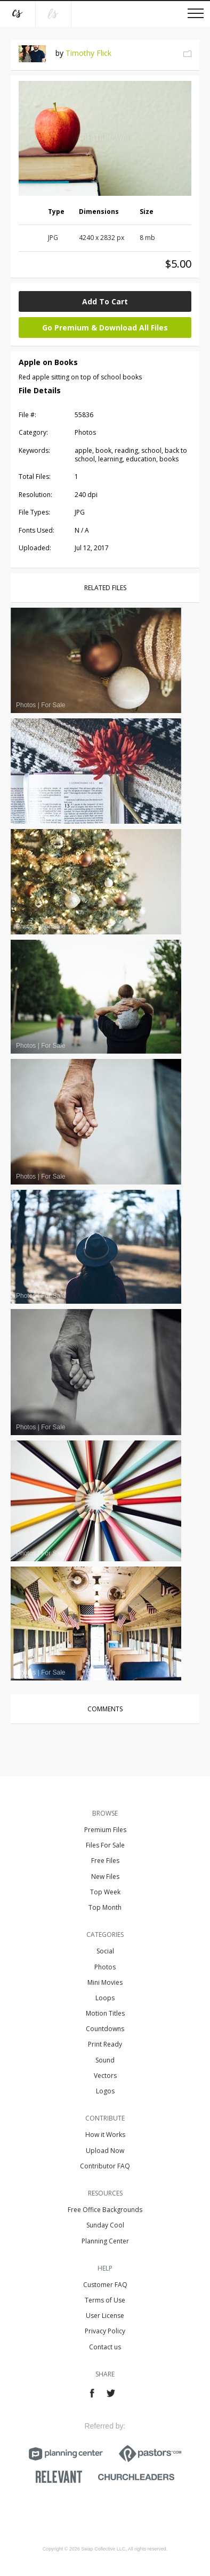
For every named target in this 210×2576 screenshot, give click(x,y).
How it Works (105, 2134)
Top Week (105, 1891)
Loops (105, 1997)
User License (105, 2315)
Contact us (105, 2346)
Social (105, 1951)
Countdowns (105, 2028)
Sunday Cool (105, 2225)
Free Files (105, 1860)
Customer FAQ (105, 2284)
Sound (105, 2060)
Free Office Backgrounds (105, 2209)
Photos (105, 1967)
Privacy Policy (105, 2330)
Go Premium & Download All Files (105, 327)
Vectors (105, 2075)
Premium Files (105, 1829)
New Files (105, 1876)
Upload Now (105, 2150)
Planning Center (105, 2241)
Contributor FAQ (105, 2166)
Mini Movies (105, 1982)
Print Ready (105, 2044)
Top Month (105, 1907)
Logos (105, 2090)
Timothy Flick (88, 53)
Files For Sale (105, 1845)
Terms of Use (105, 2300)
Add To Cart (105, 301)
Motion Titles (105, 2013)
